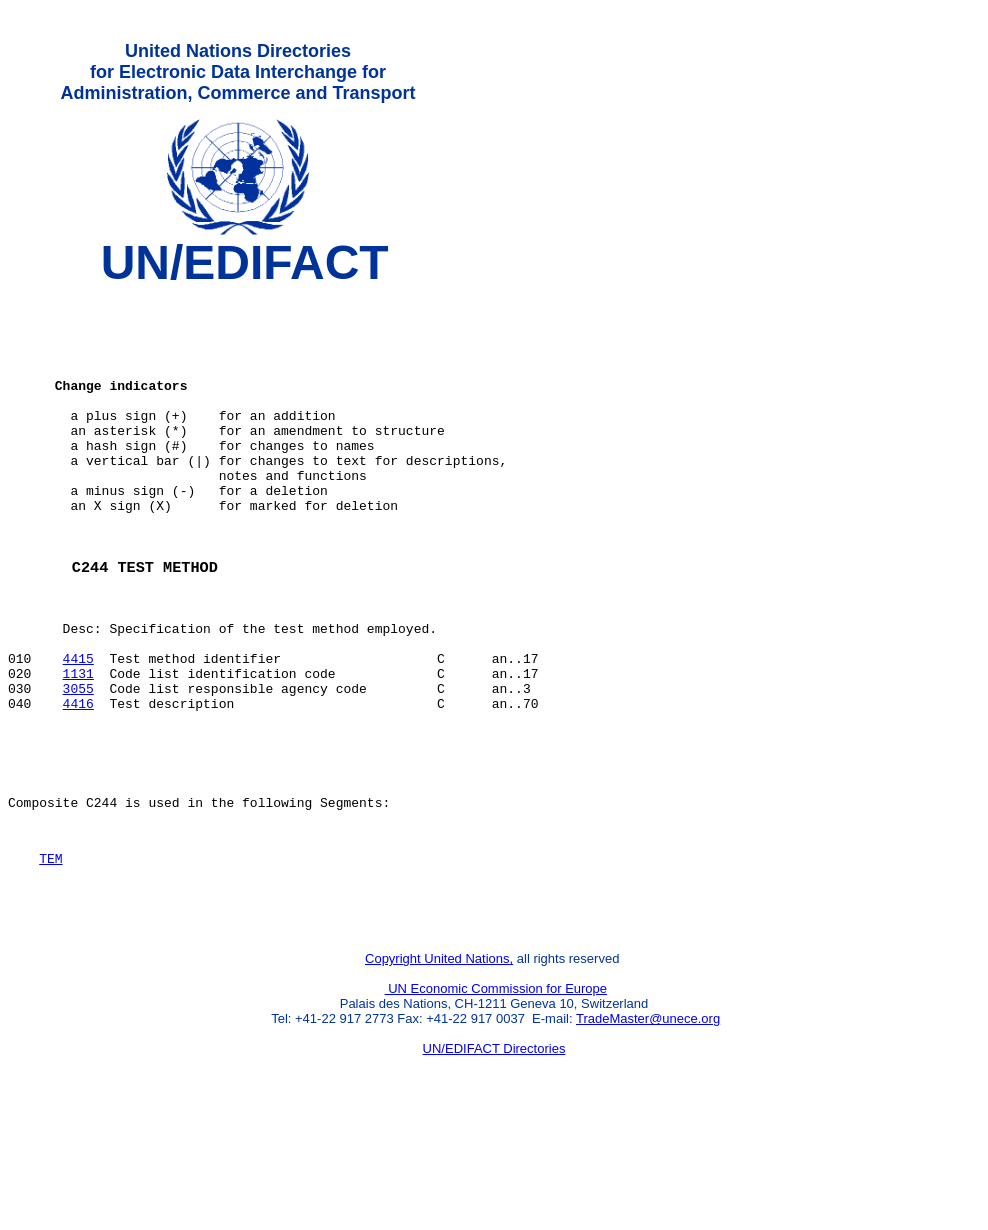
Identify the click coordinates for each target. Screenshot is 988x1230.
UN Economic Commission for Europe (496, 1095)
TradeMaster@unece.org (648, 1125)
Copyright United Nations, (439, 1065)
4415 (78, 729)
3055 (78, 765)
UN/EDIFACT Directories (494, 1155)
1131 (78, 747)
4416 (78, 783)
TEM (50, 956)
